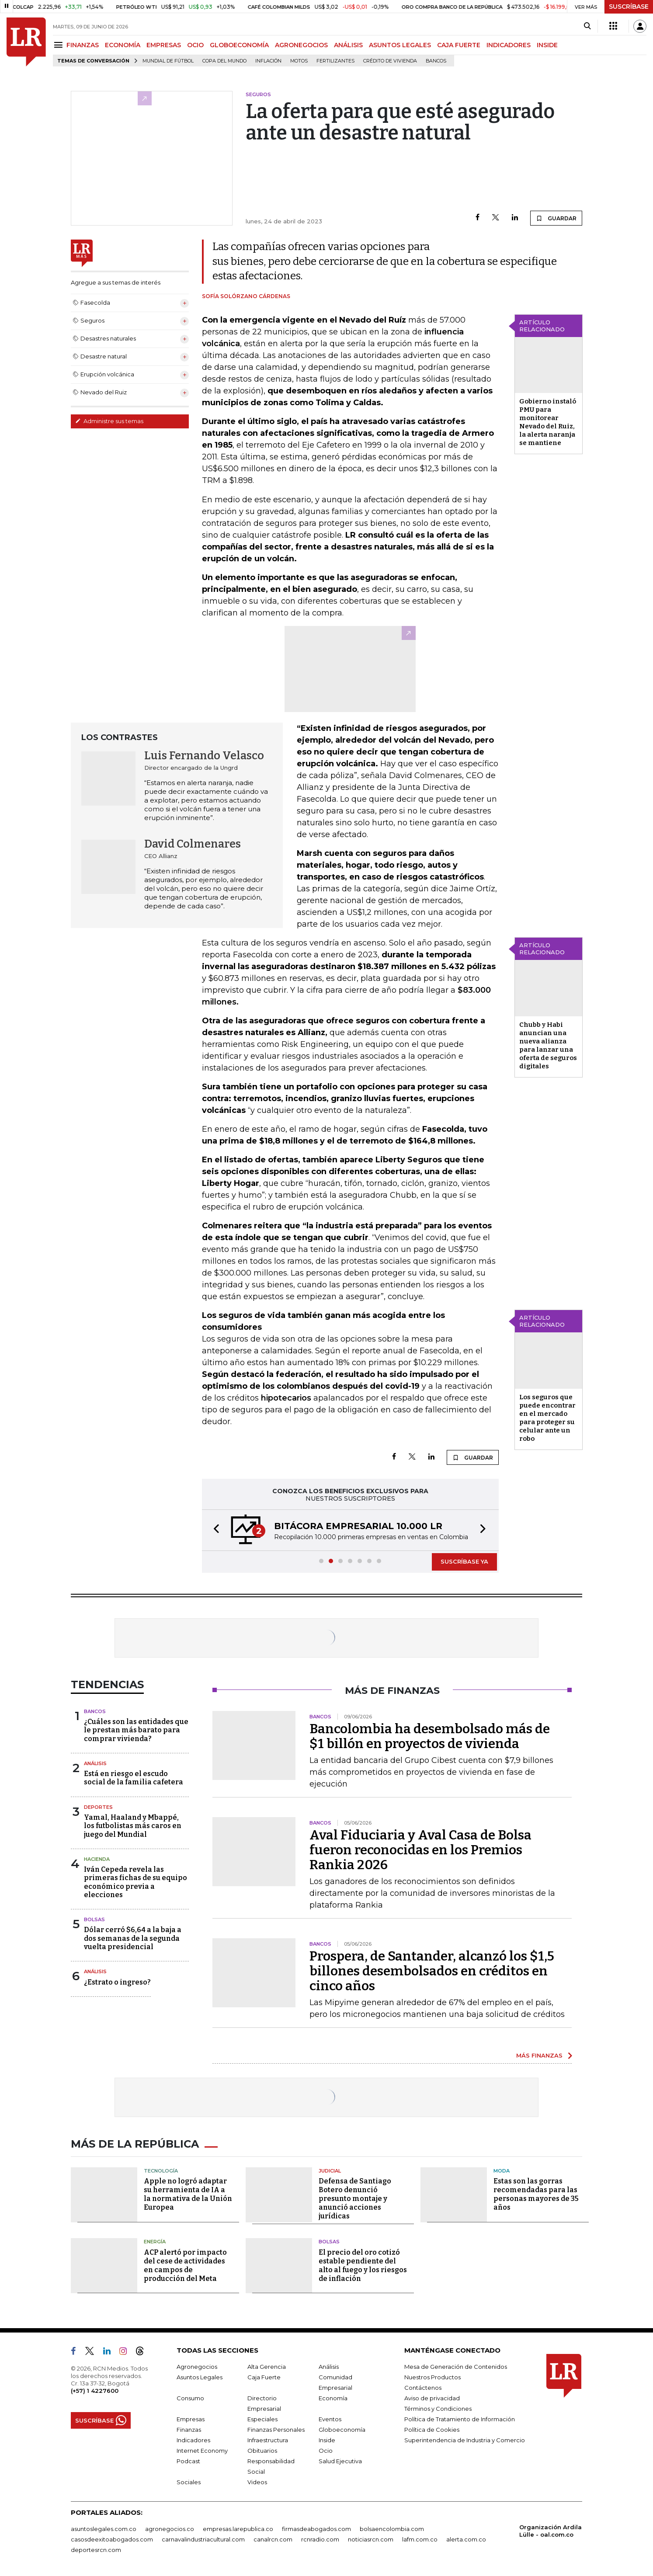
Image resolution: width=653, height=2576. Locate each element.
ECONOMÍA (122, 45)
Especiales (262, 2419)
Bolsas (94, 1919)
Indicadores (193, 2440)
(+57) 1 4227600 (94, 2390)
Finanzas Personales (276, 2429)
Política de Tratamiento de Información (459, 2419)
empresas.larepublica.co (238, 2528)
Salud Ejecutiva (340, 2461)
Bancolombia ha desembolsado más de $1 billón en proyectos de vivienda (429, 1736)
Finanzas (189, 2429)
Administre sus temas (109, 420)
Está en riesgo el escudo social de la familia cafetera (133, 1777)
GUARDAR (556, 218)
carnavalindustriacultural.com (203, 2539)
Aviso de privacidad (432, 2398)
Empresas (191, 2419)
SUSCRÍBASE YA (464, 1561)
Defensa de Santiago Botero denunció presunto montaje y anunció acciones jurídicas (355, 2198)
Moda (501, 2171)
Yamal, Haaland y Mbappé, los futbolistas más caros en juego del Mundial (132, 1825)
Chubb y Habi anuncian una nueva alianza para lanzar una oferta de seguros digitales (548, 1045)
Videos (257, 2482)
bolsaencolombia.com (392, 2528)
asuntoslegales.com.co (103, 2528)
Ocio (326, 2450)
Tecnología (161, 2171)
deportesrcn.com (96, 2549)
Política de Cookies (431, 2429)
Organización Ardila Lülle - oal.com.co (550, 2531)
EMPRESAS (163, 45)
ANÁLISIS (348, 45)
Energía (155, 2242)
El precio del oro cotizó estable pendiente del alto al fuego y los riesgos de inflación (363, 2265)
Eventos (330, 2419)
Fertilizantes (335, 61)
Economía (333, 2398)
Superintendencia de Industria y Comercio (464, 2440)
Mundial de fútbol (168, 61)
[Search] (587, 26)
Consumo (190, 2398)
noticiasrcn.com (370, 2539)
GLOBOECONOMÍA (239, 45)
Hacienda (97, 1859)
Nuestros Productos (432, 2377)
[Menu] (59, 45)
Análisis (95, 1763)
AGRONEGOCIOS (301, 45)
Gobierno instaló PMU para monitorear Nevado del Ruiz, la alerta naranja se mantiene (547, 422)
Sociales (189, 2482)
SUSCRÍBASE (629, 6)
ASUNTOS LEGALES (400, 45)
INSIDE (547, 45)
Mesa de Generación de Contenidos (455, 2366)
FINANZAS (82, 45)
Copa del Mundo (224, 61)
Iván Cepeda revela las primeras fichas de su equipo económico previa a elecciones (135, 1882)
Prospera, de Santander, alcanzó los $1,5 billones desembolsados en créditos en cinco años (431, 1971)
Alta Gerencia (266, 2366)
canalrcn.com (273, 2539)
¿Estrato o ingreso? (117, 1982)
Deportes (98, 1807)
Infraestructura (267, 2440)
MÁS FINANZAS (539, 2055)
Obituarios (262, 2450)
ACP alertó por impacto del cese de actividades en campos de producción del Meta (185, 2265)
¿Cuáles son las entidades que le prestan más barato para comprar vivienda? (136, 1729)
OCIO (195, 45)
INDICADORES (508, 45)
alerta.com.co (466, 2539)
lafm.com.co (420, 2539)
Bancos (436, 61)
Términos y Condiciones (438, 2408)
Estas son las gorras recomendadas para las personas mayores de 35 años (536, 2194)
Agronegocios (197, 2366)
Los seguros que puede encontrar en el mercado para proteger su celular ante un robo (547, 1418)
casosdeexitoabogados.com (112, 2539)
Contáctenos (422, 2387)
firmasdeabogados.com (316, 2528)
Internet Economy (202, 2450)
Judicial (330, 2171)
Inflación (268, 61)
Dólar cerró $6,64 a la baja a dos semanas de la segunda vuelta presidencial (132, 1938)
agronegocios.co (169, 2528)
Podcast (188, 2461)
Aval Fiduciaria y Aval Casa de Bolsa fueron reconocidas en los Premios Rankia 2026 (420, 1850)
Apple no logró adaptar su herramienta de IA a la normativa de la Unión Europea (188, 2194)
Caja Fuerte (264, 2377)
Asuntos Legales (199, 2377)
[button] (214, 1530)
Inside (327, 2440)
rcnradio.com (320, 2539)
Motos (299, 61)
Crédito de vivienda (390, 61)
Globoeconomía (342, 2429)
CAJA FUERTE (458, 45)
